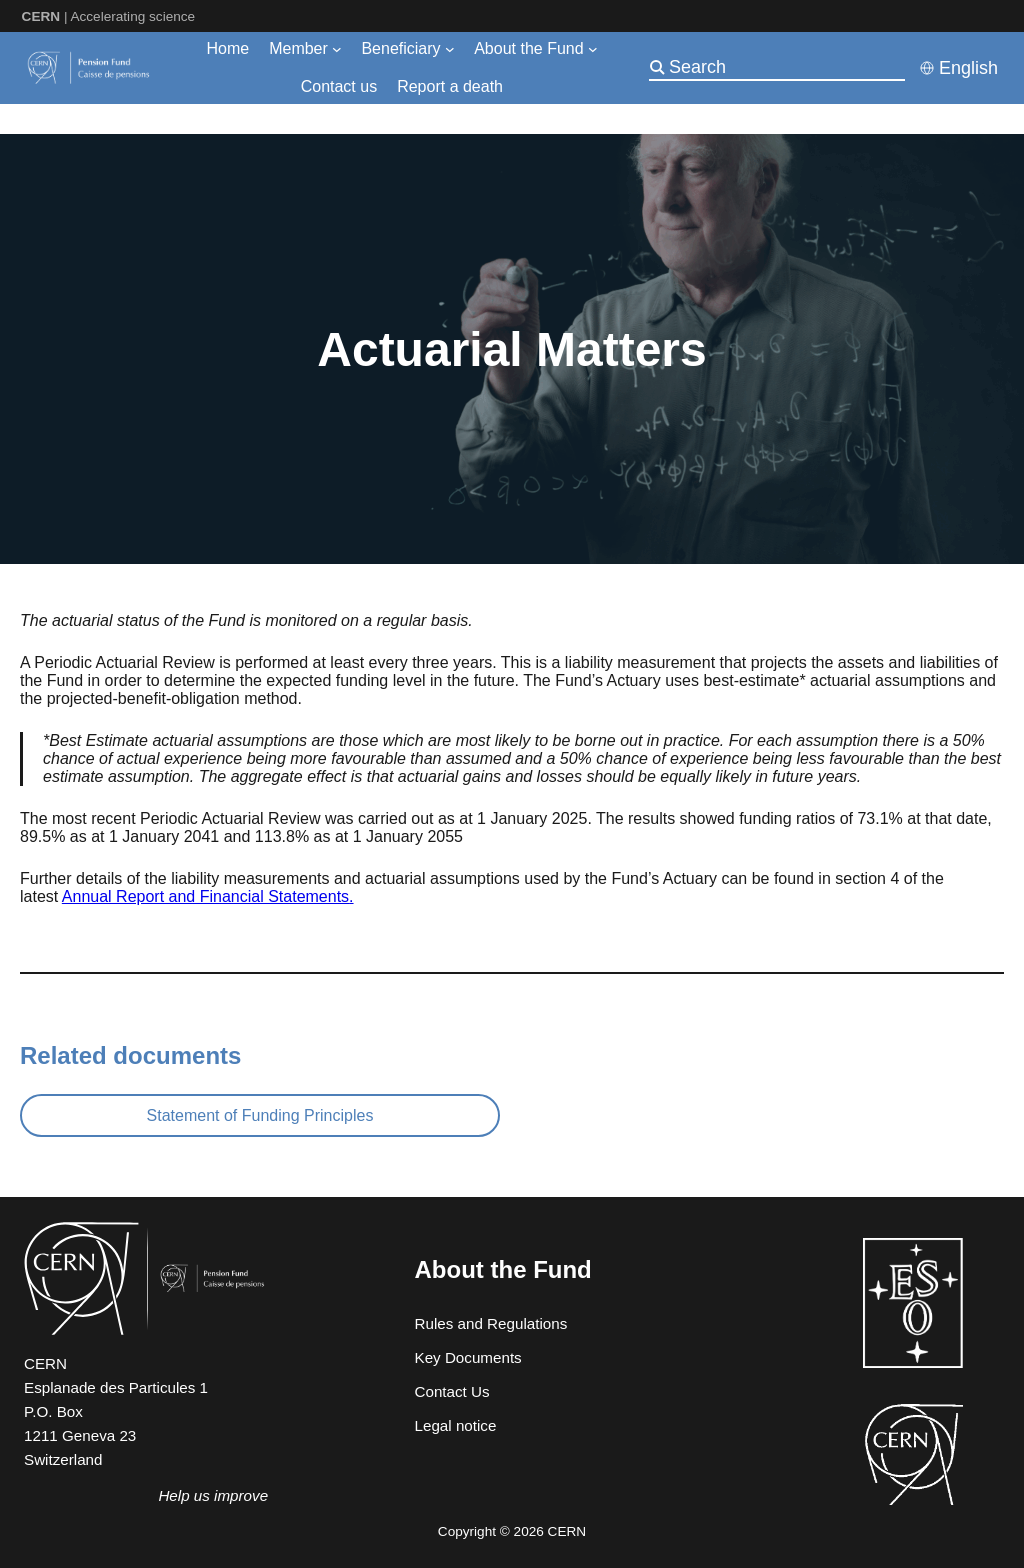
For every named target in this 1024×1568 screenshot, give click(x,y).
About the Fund (503, 1269)
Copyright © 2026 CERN (512, 1531)
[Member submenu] (337, 49)
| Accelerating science (109, 16)
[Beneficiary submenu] (450, 49)
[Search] (785, 67)
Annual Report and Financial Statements (205, 896)
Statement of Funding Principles (260, 1115)
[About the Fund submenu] (593, 49)
